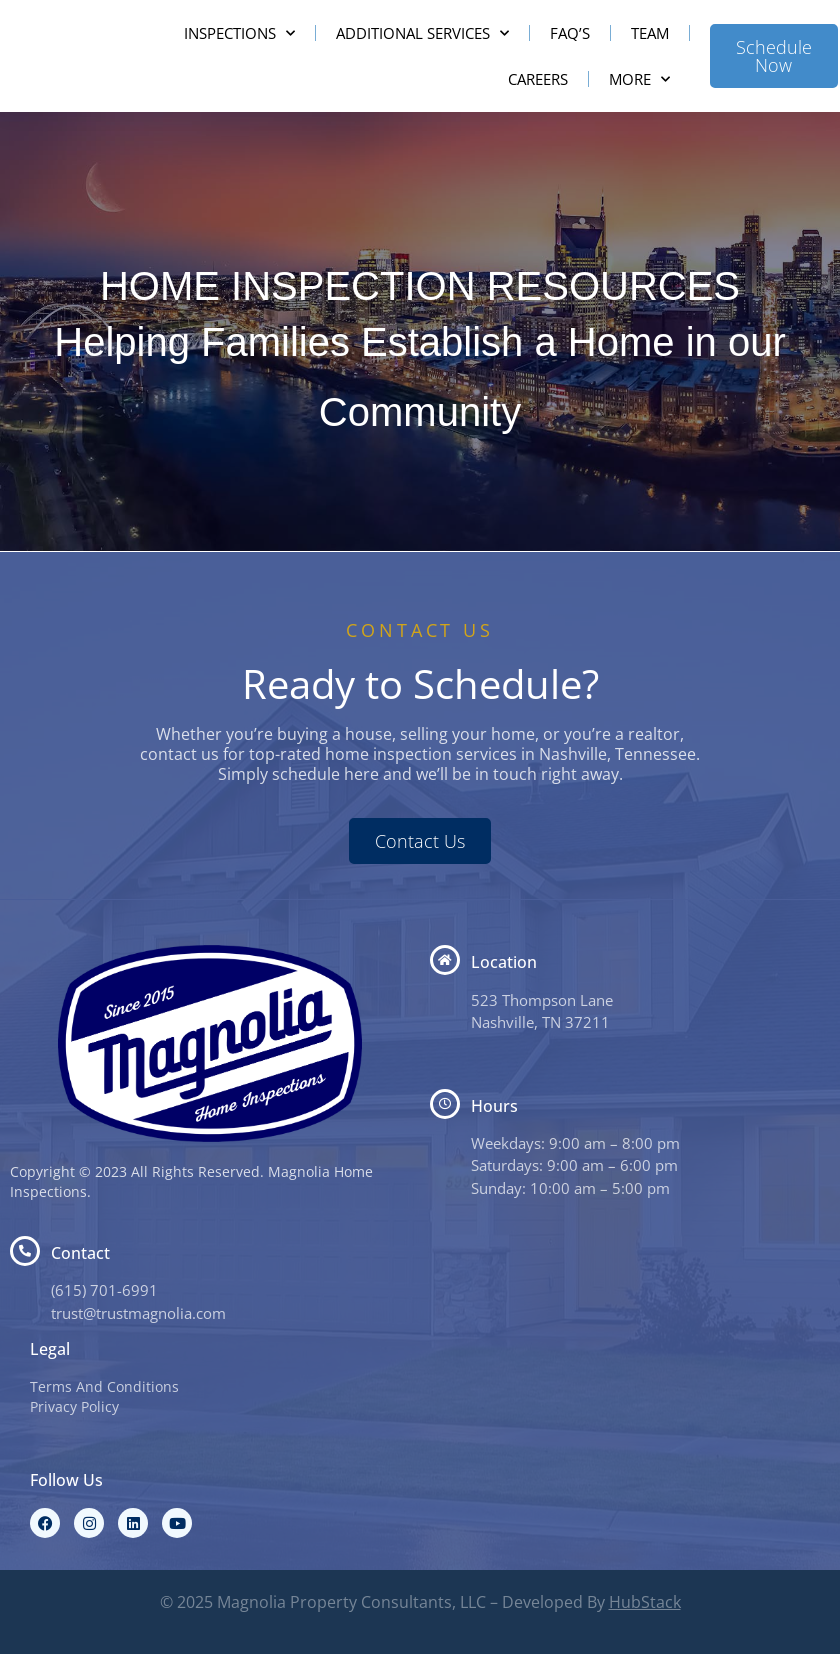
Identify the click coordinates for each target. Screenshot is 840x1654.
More (639, 79)
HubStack (645, 1602)
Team (650, 33)
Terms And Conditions (104, 1386)
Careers (538, 79)
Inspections (239, 33)
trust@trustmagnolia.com (138, 1313)
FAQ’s (570, 33)
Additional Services (422, 33)
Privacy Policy (74, 1406)
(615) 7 (75, 1290)
